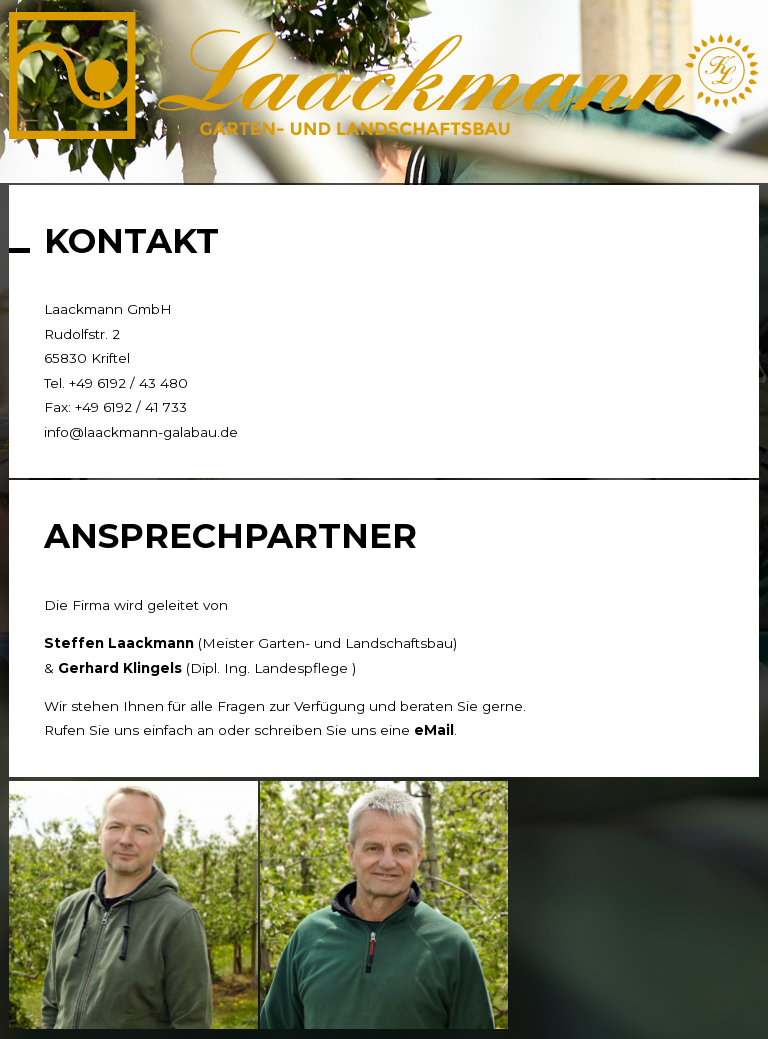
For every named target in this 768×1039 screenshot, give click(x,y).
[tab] (20, 163)
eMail (434, 730)
